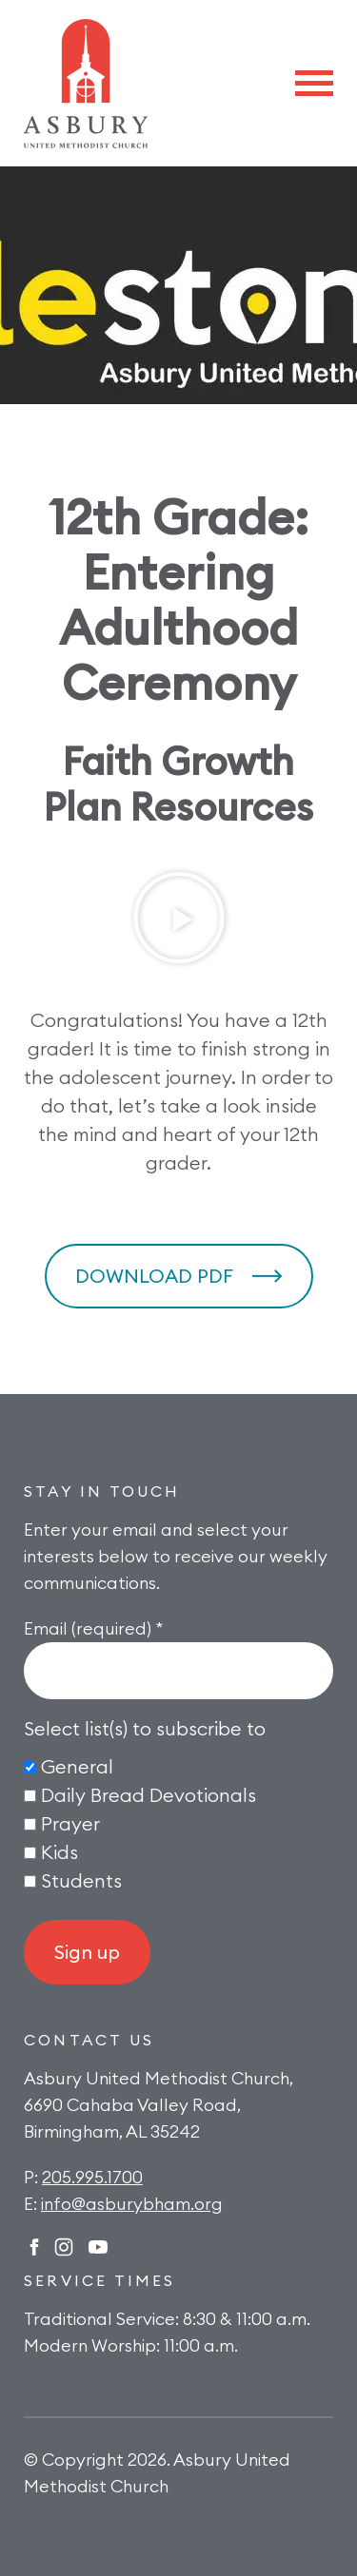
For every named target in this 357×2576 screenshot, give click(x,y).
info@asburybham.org (132, 2204)
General (77, 1766)
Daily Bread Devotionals (148, 1795)
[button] (179, 917)
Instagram (63, 2247)
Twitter (98, 2247)
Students (81, 1880)
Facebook (34, 2247)
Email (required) (93, 1628)
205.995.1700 (92, 2177)
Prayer (70, 1823)
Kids (59, 1852)
